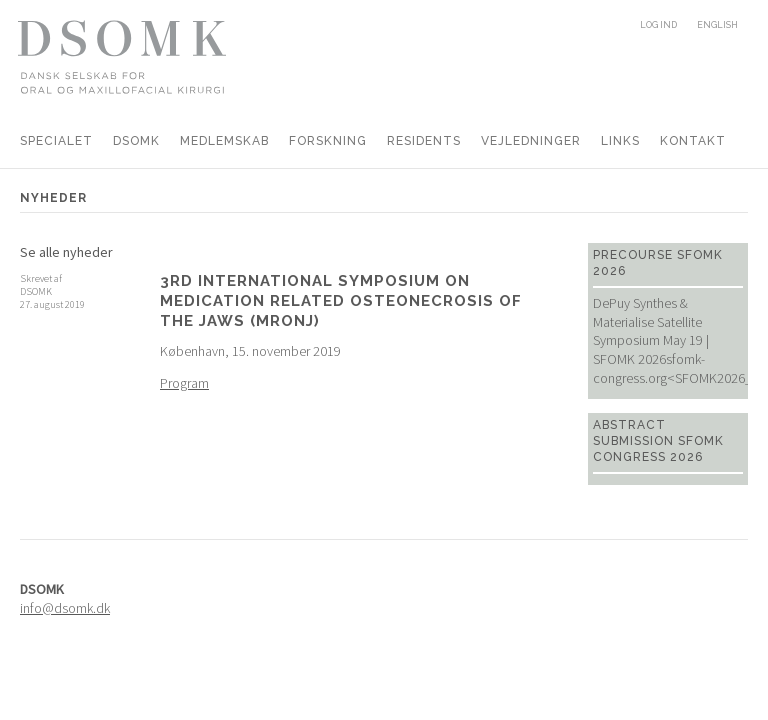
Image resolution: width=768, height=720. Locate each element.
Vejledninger (531, 141)
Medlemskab (224, 141)
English (717, 25)
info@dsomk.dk (65, 608)
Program (184, 383)
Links (620, 141)
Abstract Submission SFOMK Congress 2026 (658, 441)
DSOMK (136, 141)
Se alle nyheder (66, 252)
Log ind (658, 25)
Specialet (56, 141)
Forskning (328, 141)
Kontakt (693, 141)
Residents (424, 141)
